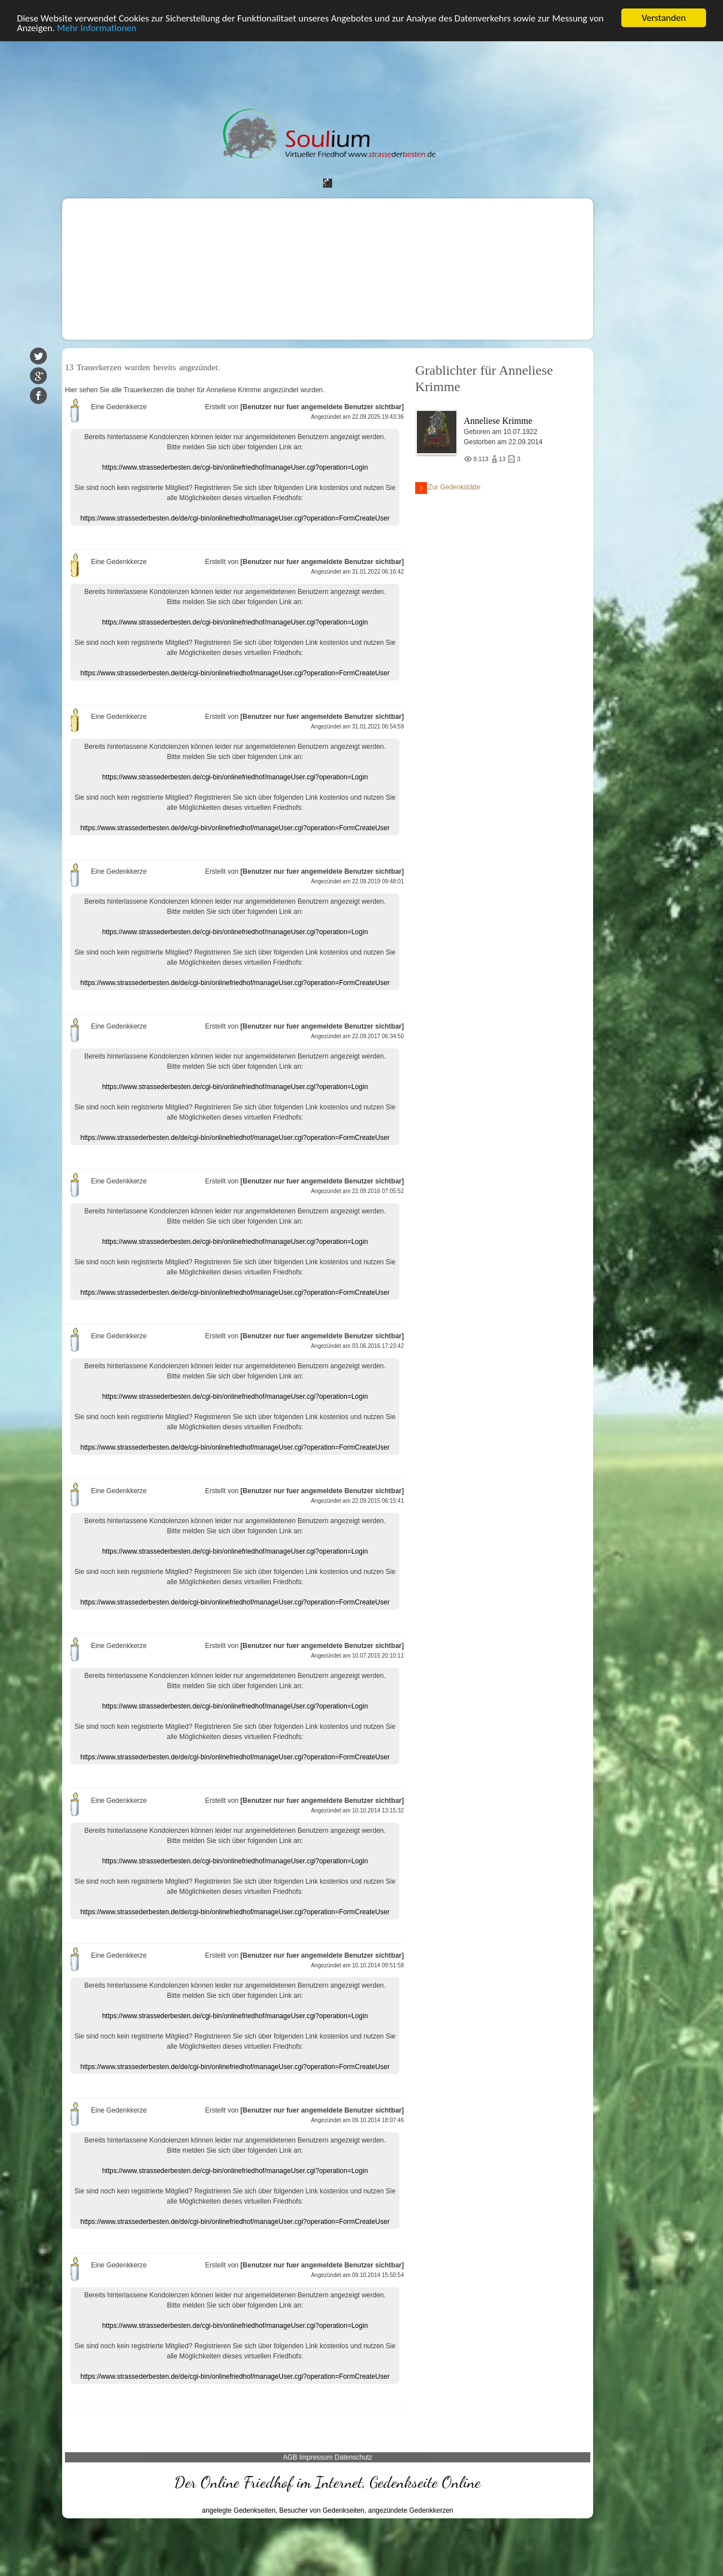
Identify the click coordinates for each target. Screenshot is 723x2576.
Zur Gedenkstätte (448, 488)
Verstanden (664, 18)
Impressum (316, 2457)
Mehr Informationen (97, 28)
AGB (290, 2457)
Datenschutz (353, 2457)
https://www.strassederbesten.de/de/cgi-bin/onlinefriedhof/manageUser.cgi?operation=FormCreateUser (234, 518)
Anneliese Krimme (498, 421)
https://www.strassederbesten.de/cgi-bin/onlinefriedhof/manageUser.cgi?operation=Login (235, 467)
